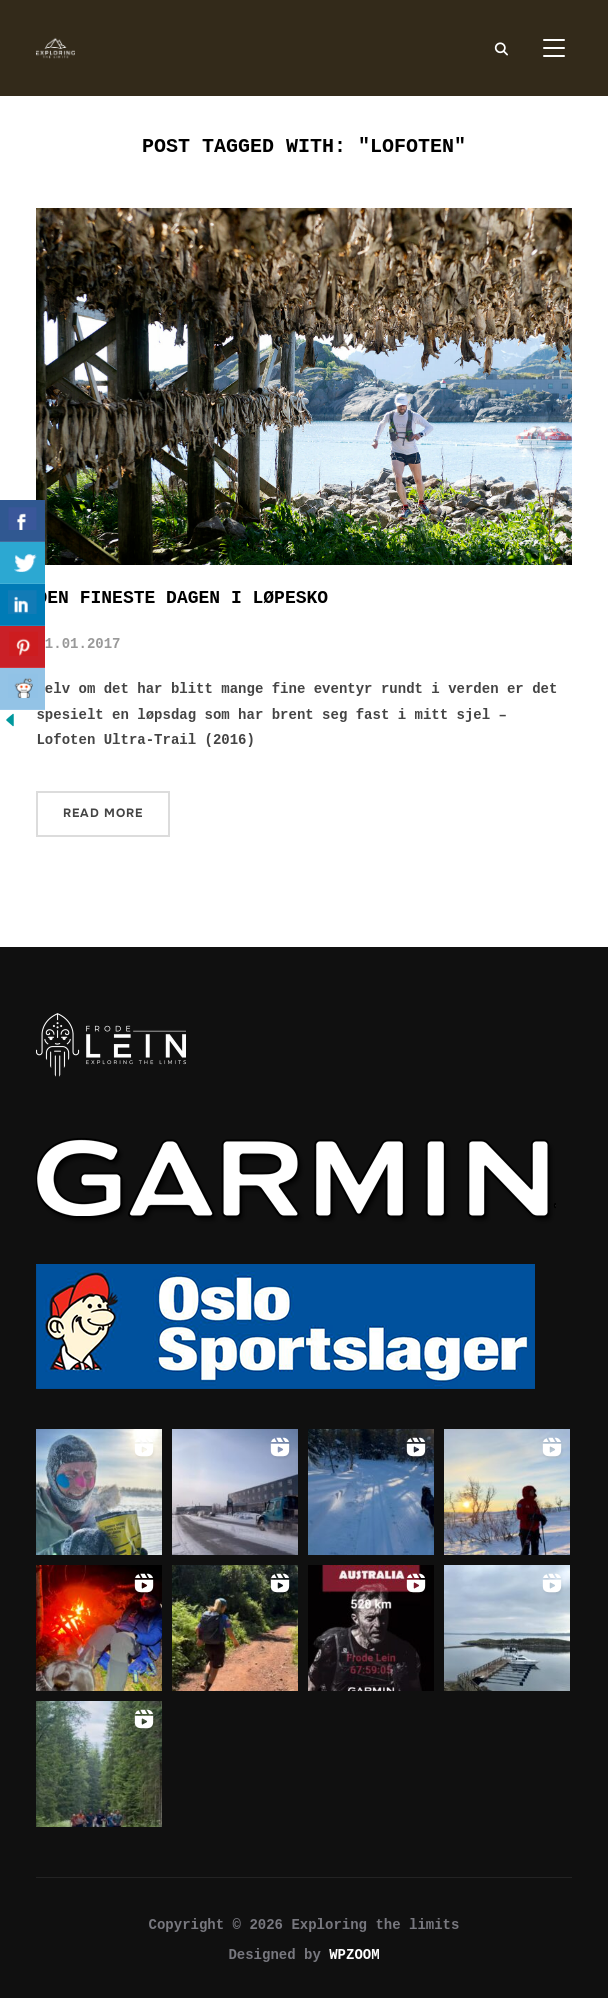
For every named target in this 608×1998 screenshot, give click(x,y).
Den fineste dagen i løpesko (182, 598)
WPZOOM (354, 1955)
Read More (103, 813)
